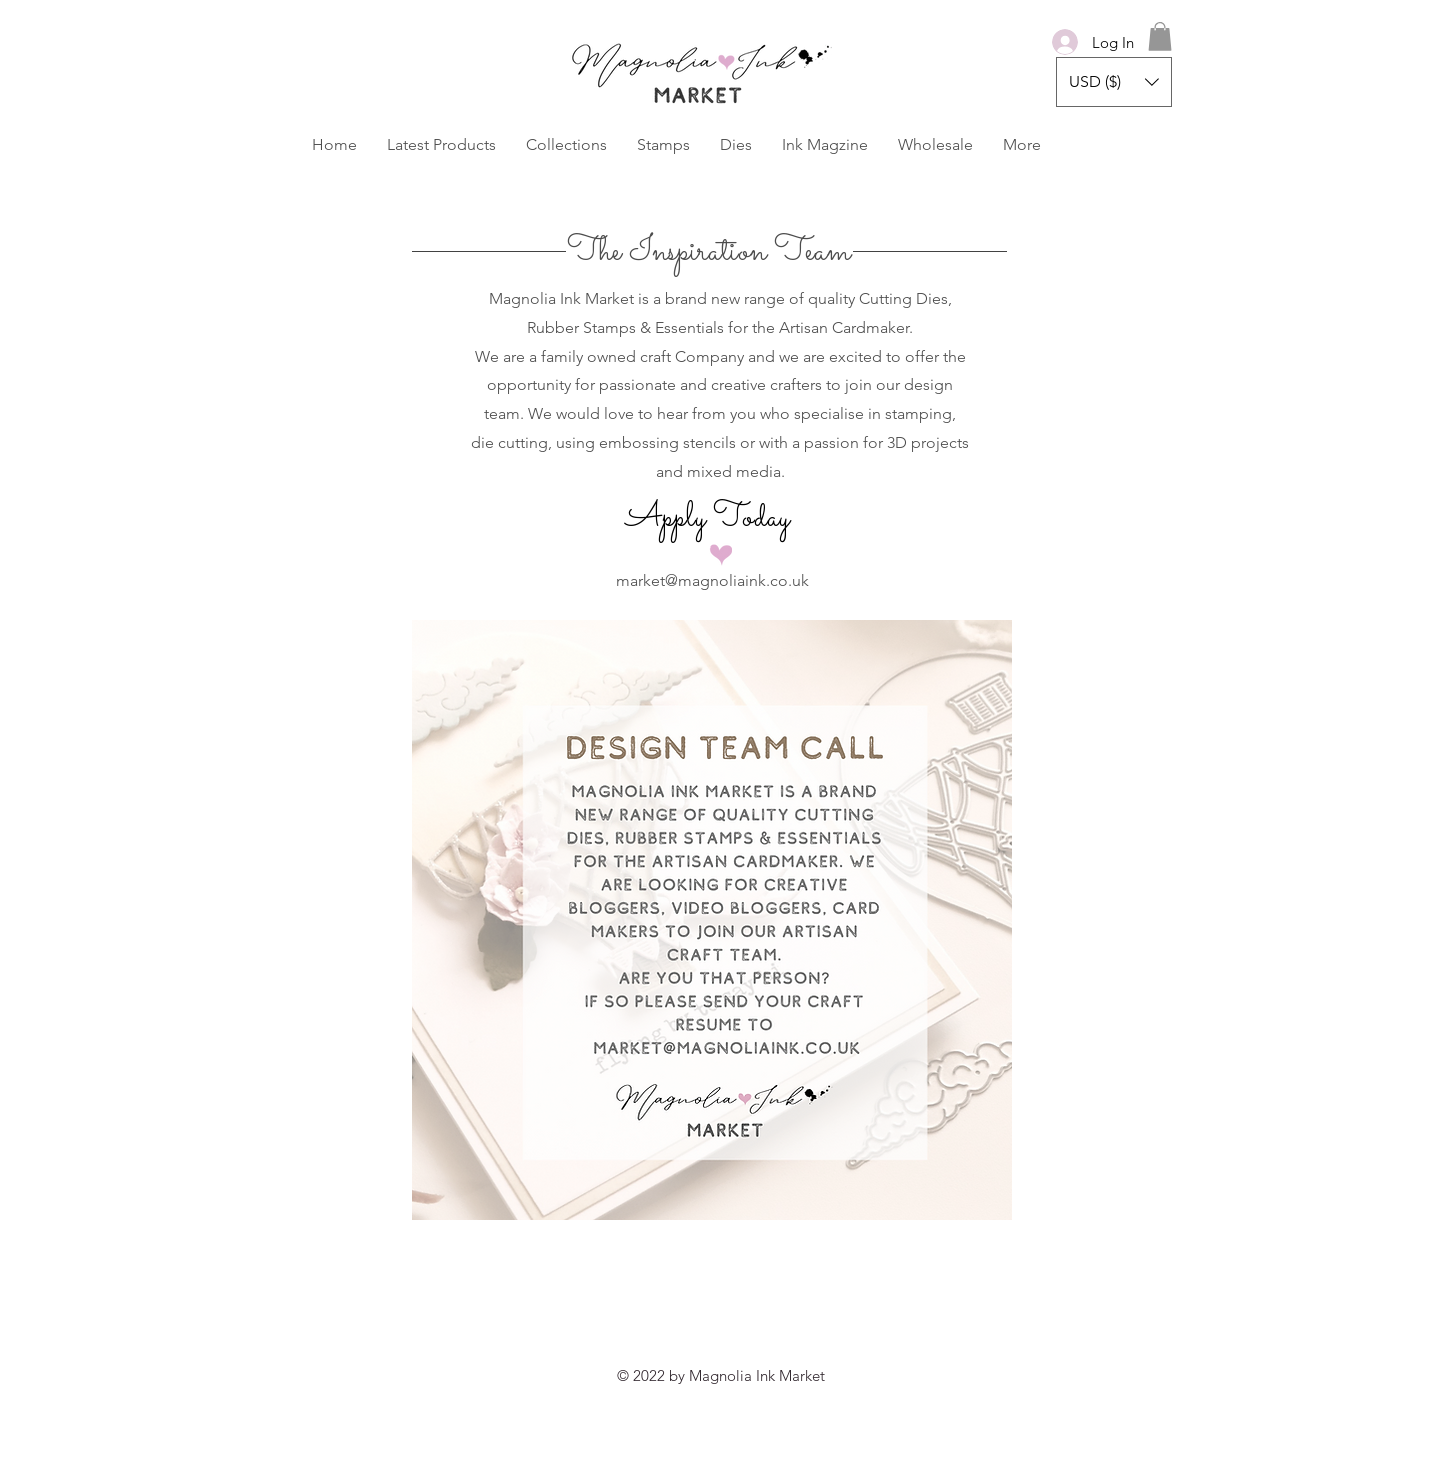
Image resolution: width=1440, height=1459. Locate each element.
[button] (1160, 36)
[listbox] (1114, 82)
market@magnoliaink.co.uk (712, 580)
